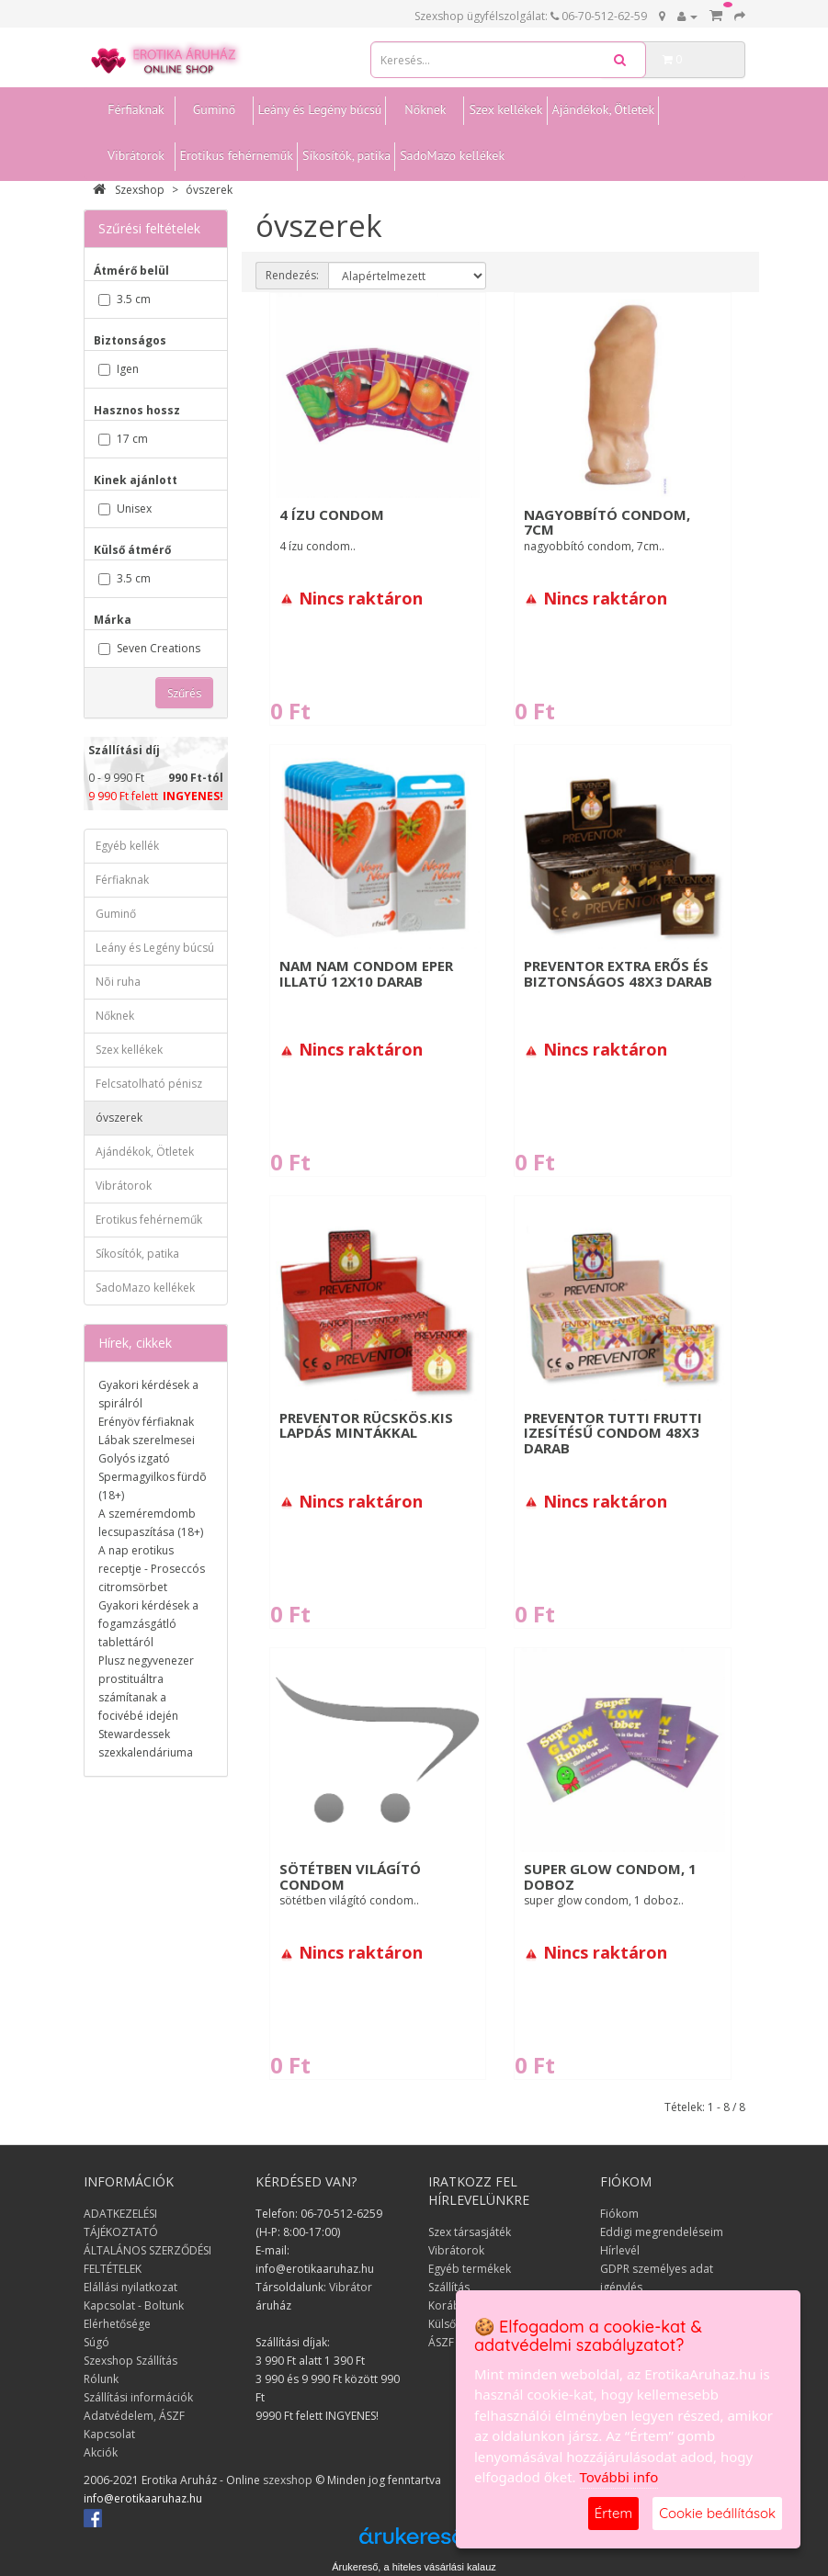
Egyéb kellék (127, 845)
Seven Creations (149, 648)
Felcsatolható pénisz (149, 1083)
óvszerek (209, 190)
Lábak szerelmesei (146, 1440)
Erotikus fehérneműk (237, 155)
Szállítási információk (138, 2397)
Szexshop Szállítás (130, 2360)
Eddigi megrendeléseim (661, 2232)
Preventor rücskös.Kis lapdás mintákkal (366, 1425)
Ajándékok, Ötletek (603, 109)
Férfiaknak (136, 109)
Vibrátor (350, 2287)
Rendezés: (292, 275)
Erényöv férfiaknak (146, 1421)
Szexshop (128, 190)
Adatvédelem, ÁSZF (134, 2415)
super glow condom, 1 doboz (610, 1876)
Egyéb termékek (469, 2269)
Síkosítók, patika (346, 155)
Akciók (101, 2452)
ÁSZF (441, 2342)
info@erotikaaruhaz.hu (143, 2498)
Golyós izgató (134, 1458)
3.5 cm (124, 299)
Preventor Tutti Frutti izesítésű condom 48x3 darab (613, 1432)
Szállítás (449, 2287)
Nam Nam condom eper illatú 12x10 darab (366, 973)
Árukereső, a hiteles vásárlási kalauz (414, 2566)
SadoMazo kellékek (452, 155)
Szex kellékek (505, 109)
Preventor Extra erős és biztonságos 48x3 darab (618, 973)
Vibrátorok (136, 155)
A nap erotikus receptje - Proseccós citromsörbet (151, 1568)
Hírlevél (620, 2250)
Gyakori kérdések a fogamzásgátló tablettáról (148, 1624)
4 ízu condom (331, 514)
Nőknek (425, 109)
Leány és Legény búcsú (320, 109)
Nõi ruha (118, 981)
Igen (118, 369)
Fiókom (619, 2213)
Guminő (214, 109)
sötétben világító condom (350, 1876)
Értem (613, 2513)
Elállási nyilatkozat (130, 2287)
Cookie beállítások (717, 2513)
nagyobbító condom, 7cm (607, 522)
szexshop (287, 2480)
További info (619, 2477)
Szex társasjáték (469, 2232)
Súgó (96, 2342)
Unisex (125, 508)
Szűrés (184, 693)
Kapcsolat (109, 2434)
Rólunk (101, 2379)
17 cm (123, 438)
